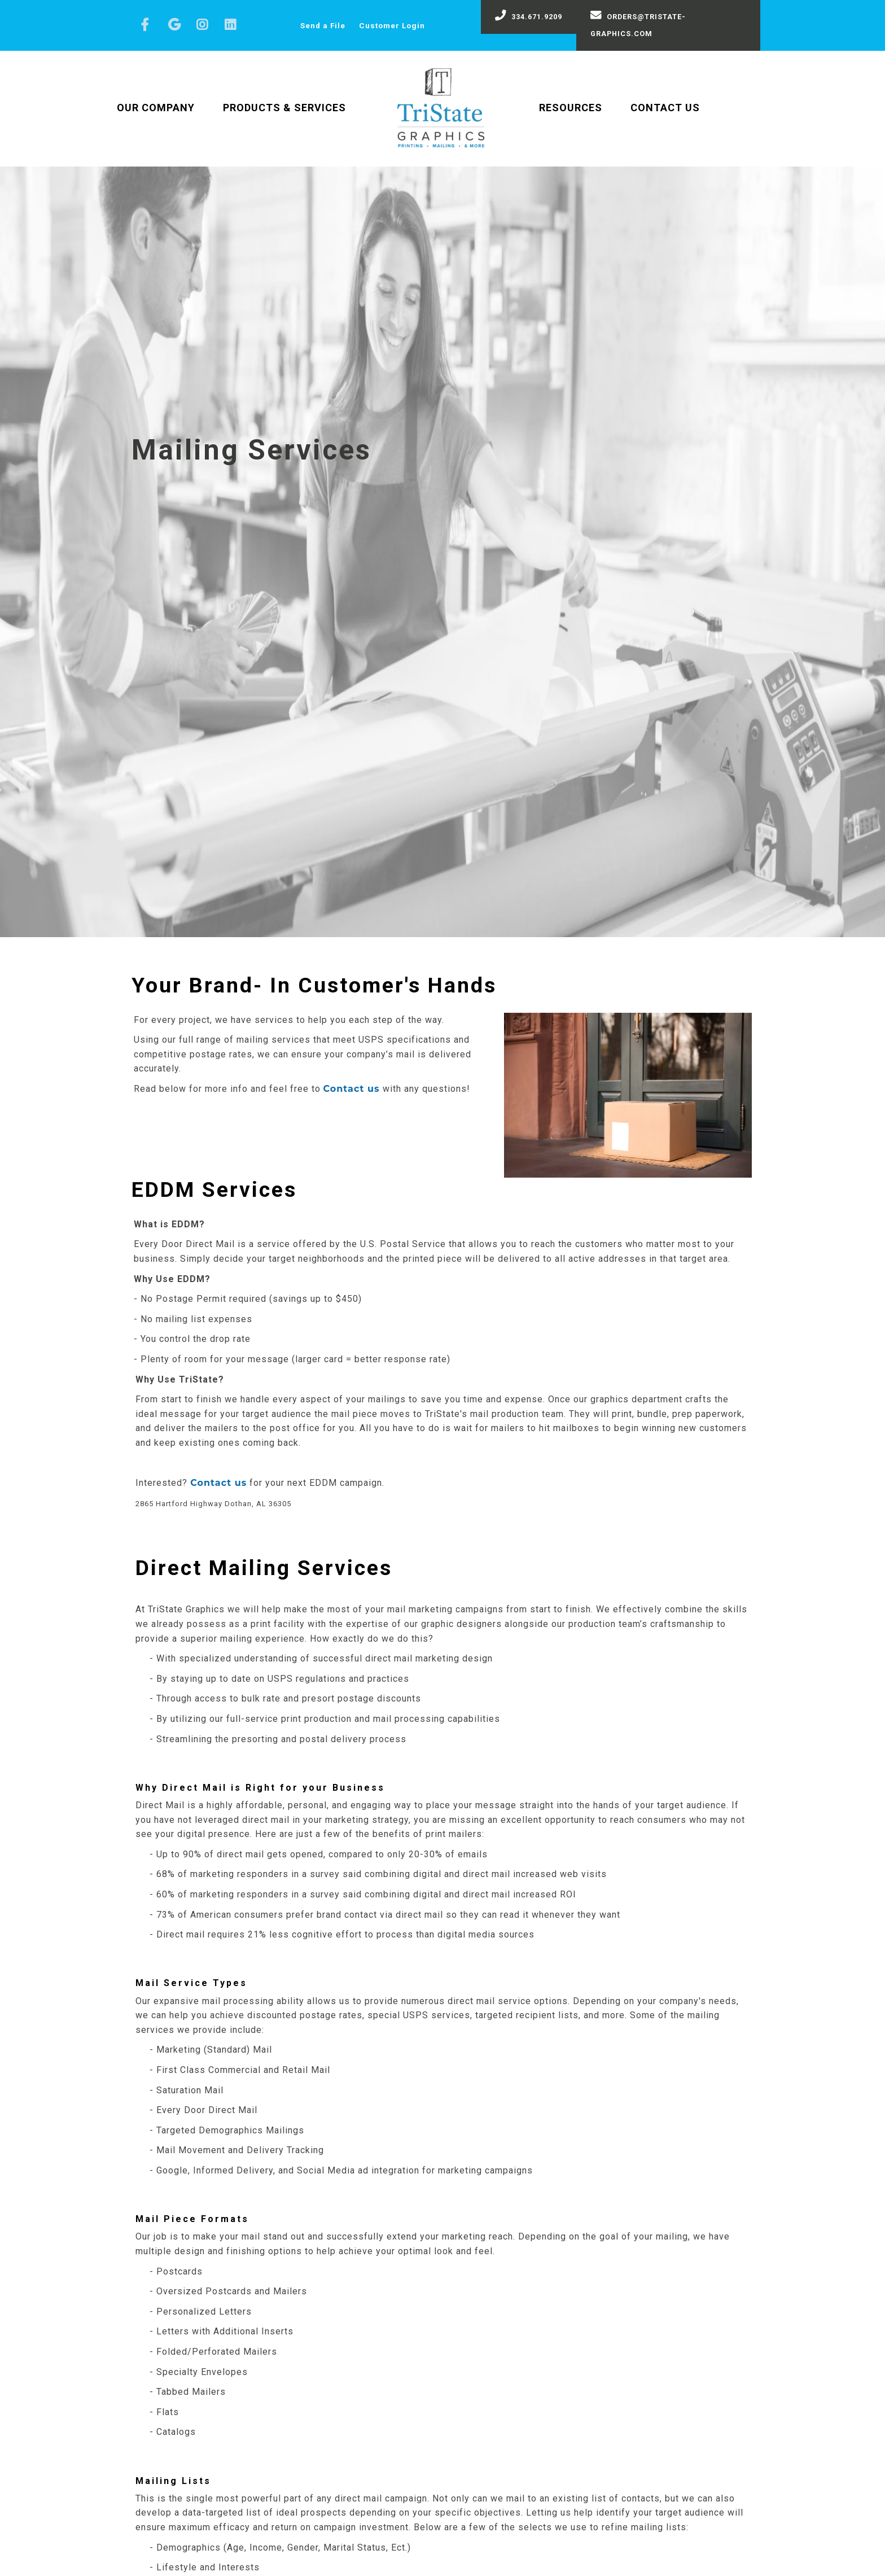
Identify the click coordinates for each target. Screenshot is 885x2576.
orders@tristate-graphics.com (638, 24)
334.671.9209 (528, 15)
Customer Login (392, 25)
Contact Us (665, 107)
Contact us (351, 1088)
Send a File (322, 25)
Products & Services (284, 107)
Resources (570, 107)
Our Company (156, 107)
